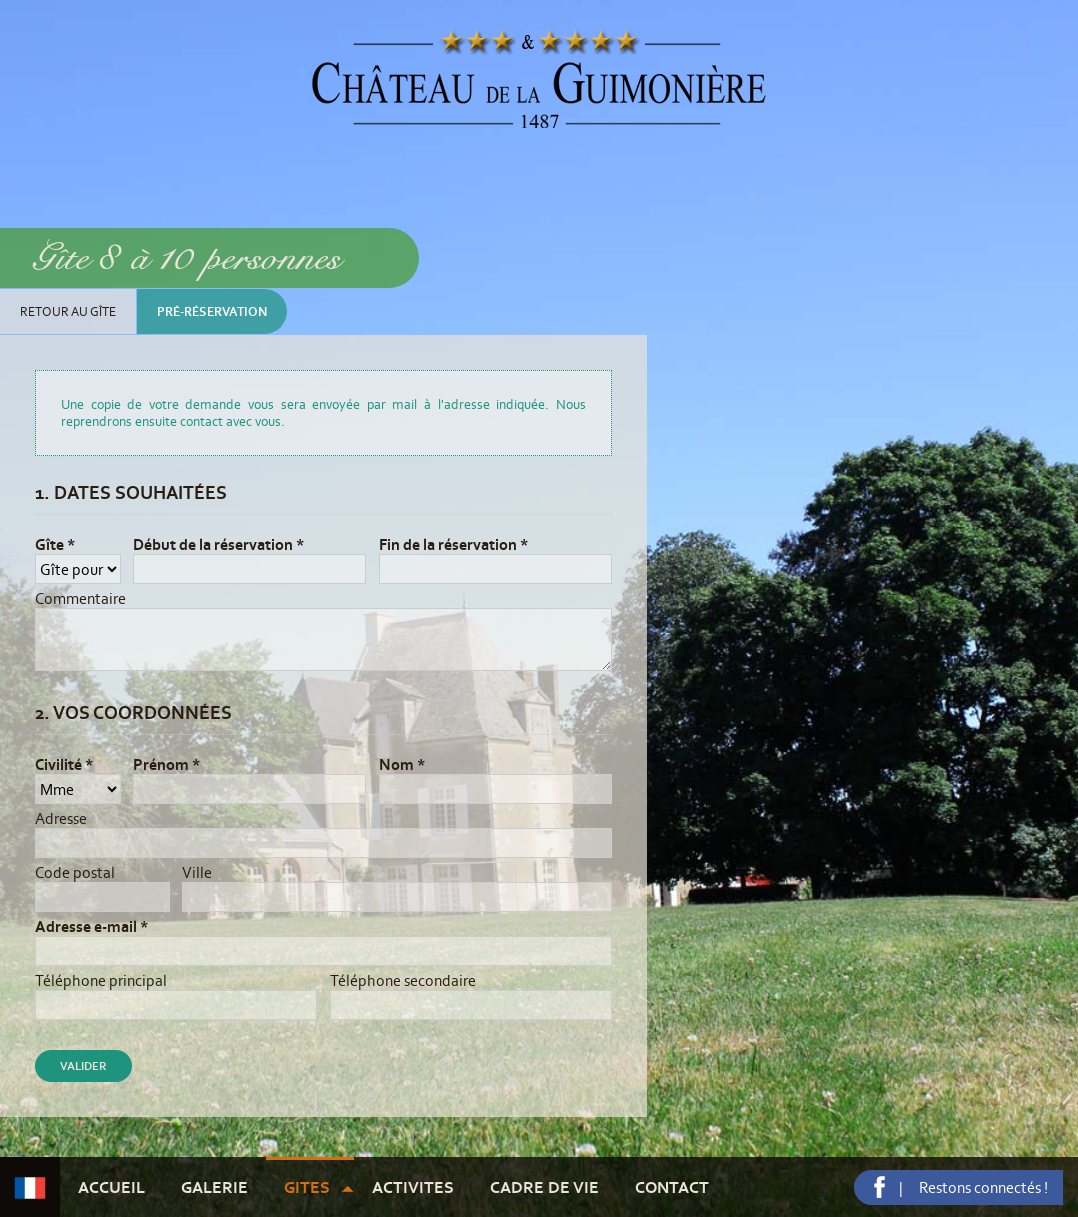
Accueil (111, 1187)
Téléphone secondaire (403, 980)
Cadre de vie (544, 1187)
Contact (672, 1187)
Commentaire (80, 598)
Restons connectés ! (983, 1187)
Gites (307, 1187)
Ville (197, 872)
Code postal (75, 872)
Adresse (61, 818)
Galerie (214, 1187)
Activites (413, 1187)
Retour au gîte (68, 311)
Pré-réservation (212, 311)
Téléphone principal (101, 980)
